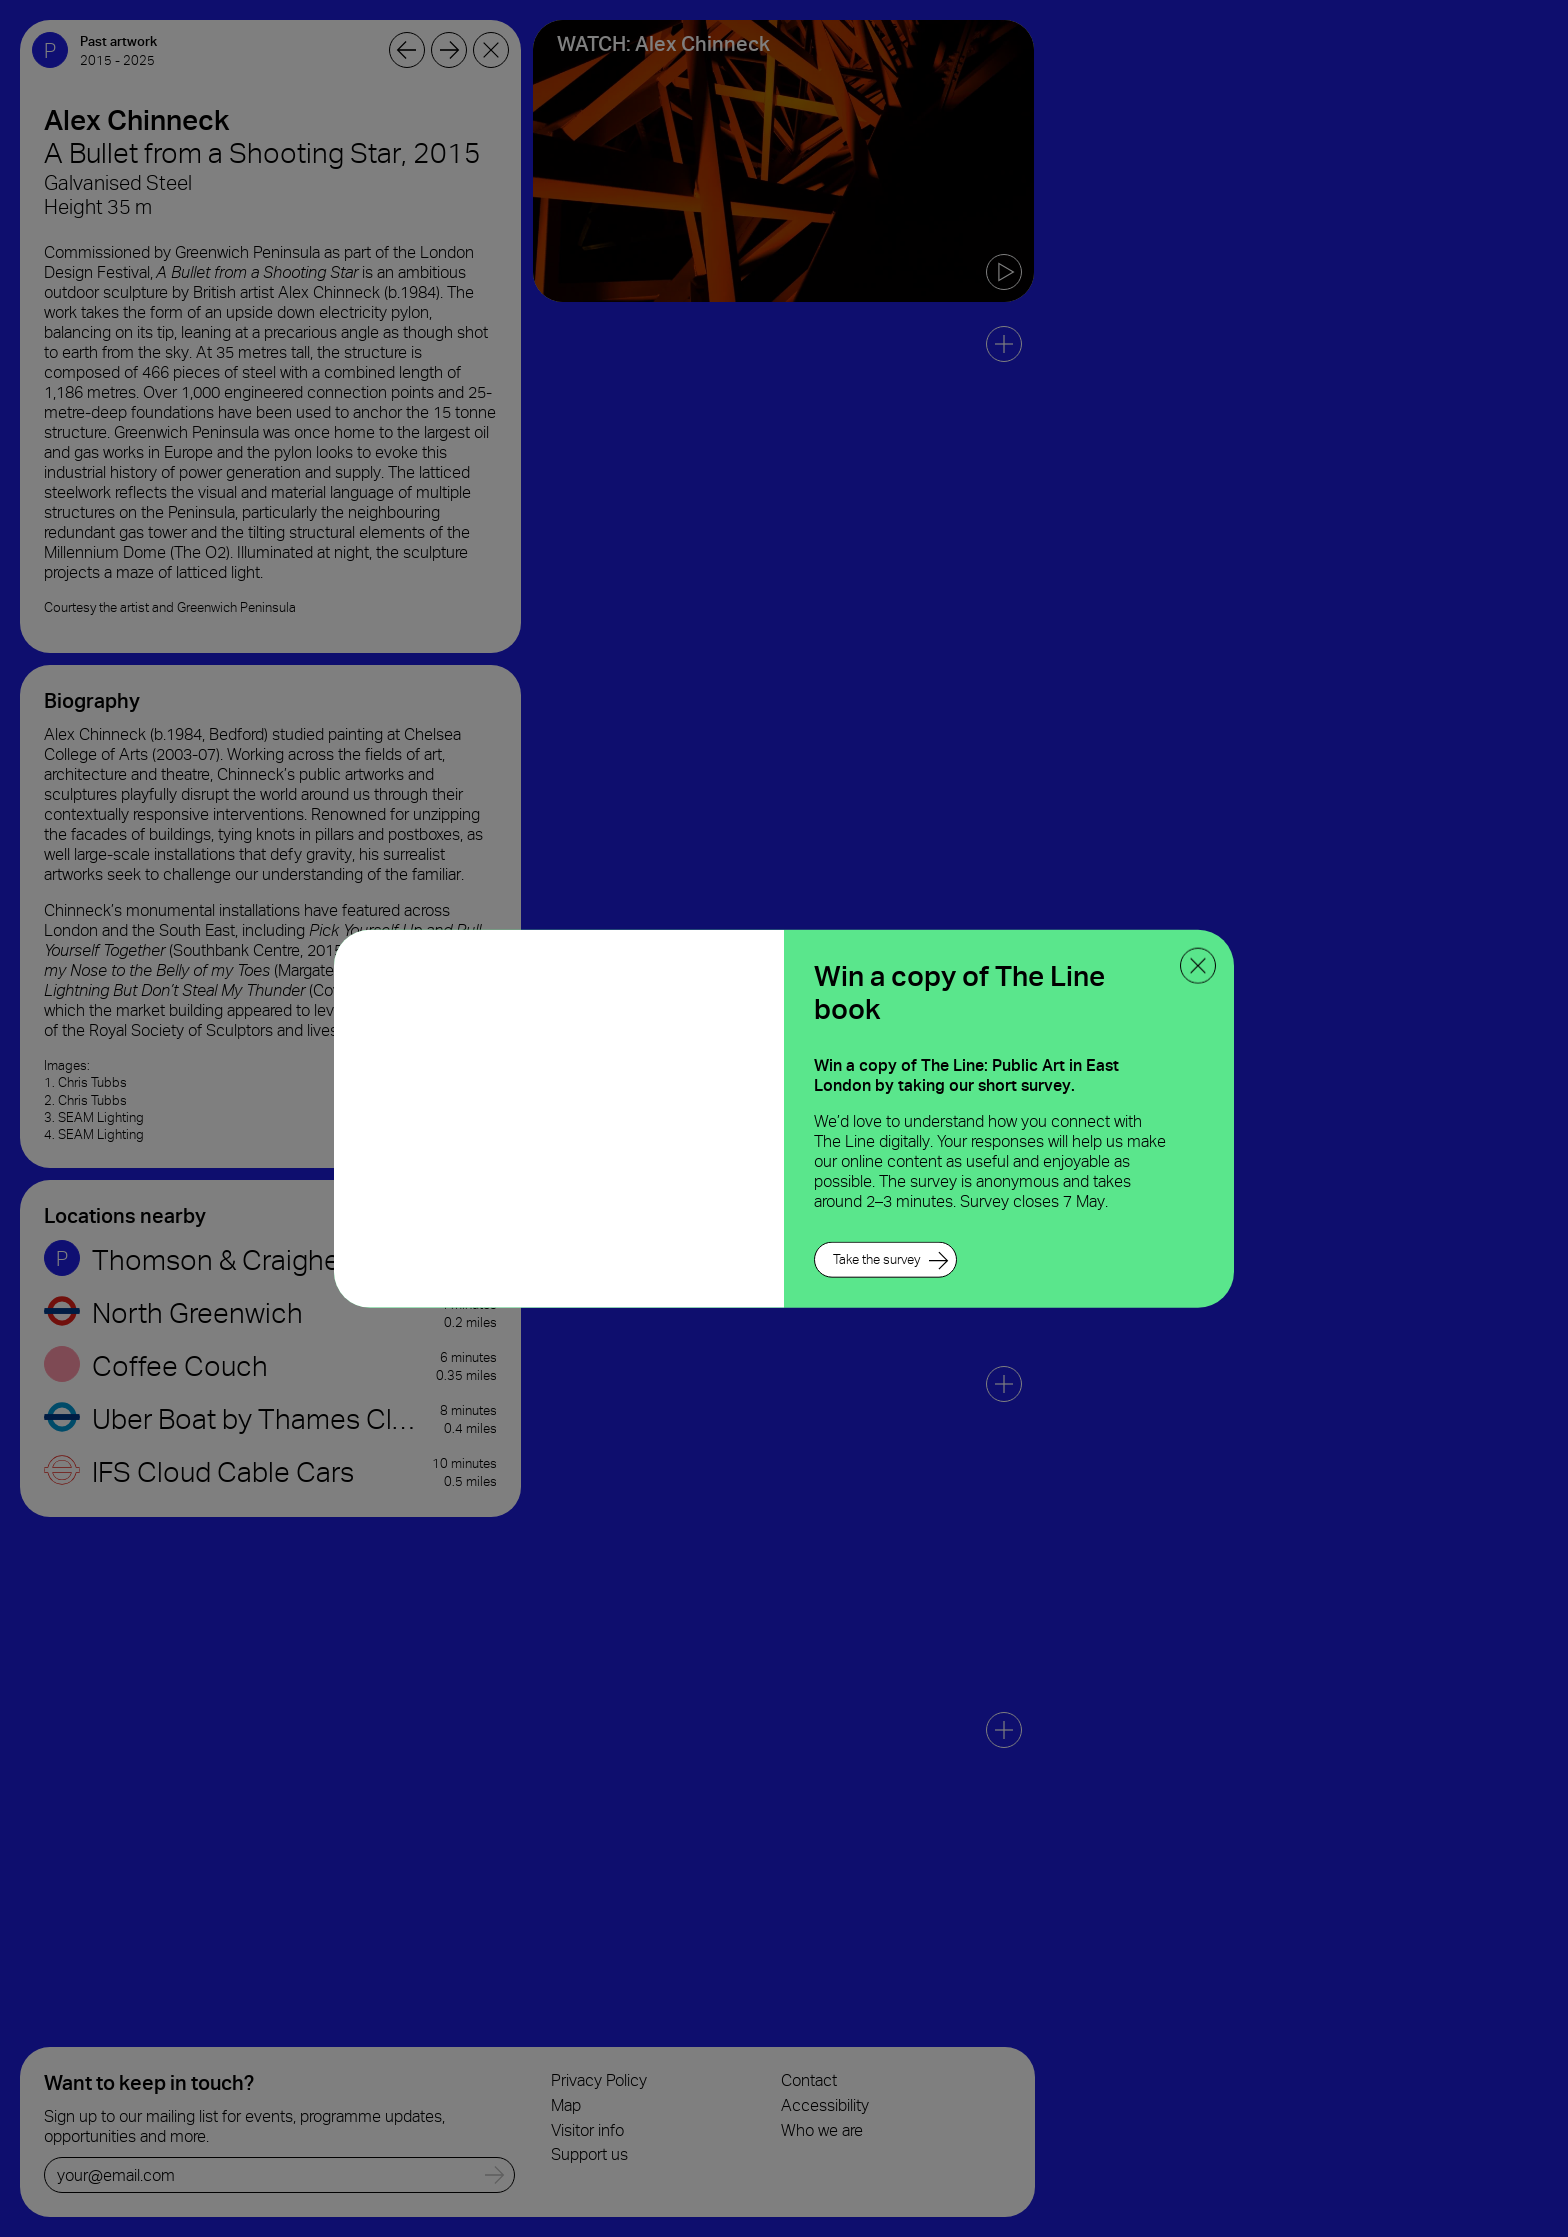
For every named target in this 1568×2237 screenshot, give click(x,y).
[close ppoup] (1198, 965)
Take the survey (876, 1259)
